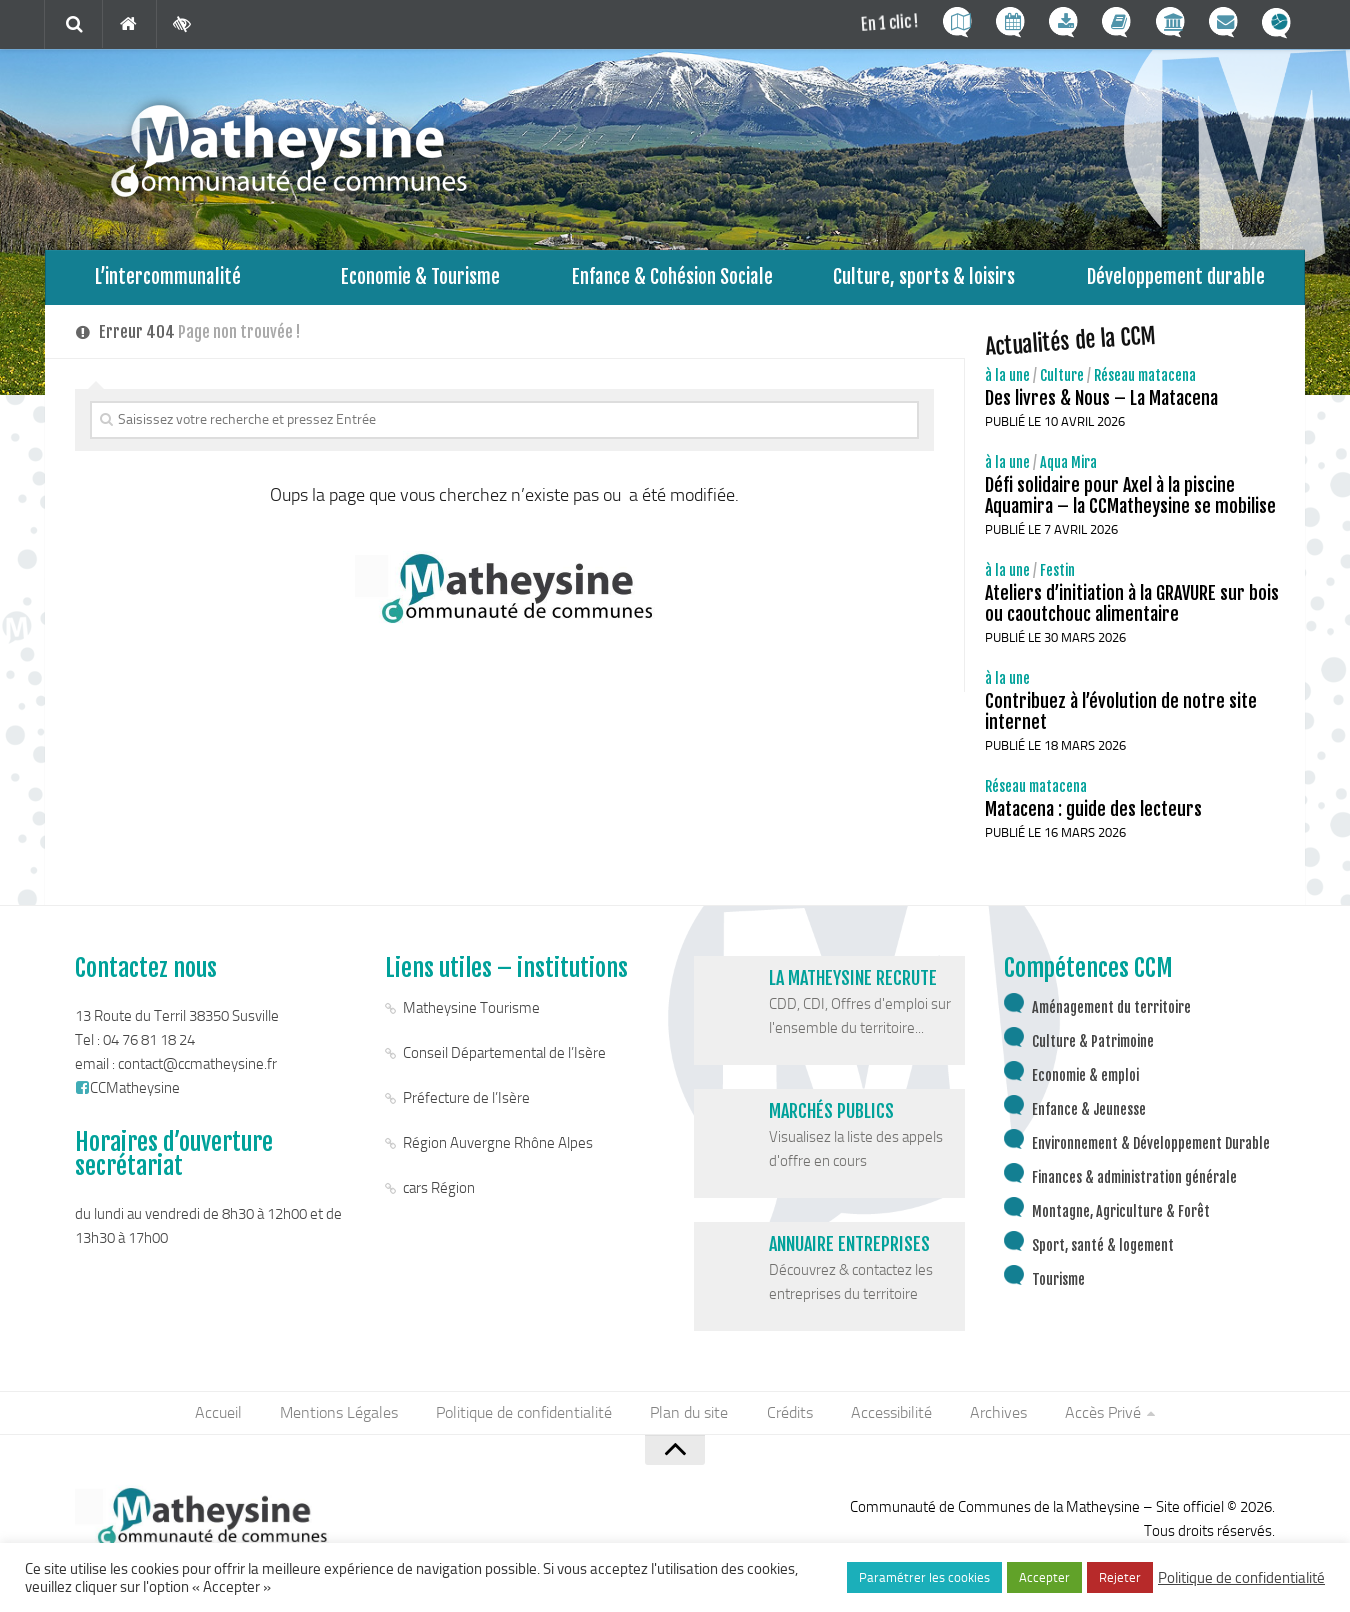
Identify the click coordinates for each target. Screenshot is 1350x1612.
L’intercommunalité (168, 279)
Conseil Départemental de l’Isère (504, 1058)
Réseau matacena (1145, 380)
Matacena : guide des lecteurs (1093, 814)
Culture (1062, 380)
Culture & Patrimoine (1093, 1046)
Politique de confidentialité (528, 1418)
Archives (993, 1418)
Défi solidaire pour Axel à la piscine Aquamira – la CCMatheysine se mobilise (1130, 500)
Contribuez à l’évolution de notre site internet (1121, 716)
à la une (1007, 380)
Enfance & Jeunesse (1089, 1114)
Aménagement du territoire (1111, 1012)
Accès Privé (1096, 1418)
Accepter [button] (1044, 1577)
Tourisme (1058, 1284)
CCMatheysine (127, 1093)
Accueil (226, 1418)
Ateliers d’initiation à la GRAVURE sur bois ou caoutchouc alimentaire (1132, 608)
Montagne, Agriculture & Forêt (1121, 1216)
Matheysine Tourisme (471, 1013)
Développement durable (1176, 279)
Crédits (789, 1418)
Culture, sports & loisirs (924, 279)
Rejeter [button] (1120, 1577)
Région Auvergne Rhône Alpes (498, 1148)
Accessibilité (888, 1418)
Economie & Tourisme (420, 279)
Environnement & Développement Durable (1151, 1148)
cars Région (439, 1193)
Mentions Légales (345, 1418)
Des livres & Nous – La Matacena (1101, 403)
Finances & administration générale (1134, 1182)
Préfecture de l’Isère (466, 1103)
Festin (1057, 575)
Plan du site (691, 1418)
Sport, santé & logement (1103, 1250)
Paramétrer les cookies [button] (924, 1577)
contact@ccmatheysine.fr (197, 1069)
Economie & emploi (1085, 1080)
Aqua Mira (1068, 467)
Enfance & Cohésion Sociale (672, 279)
